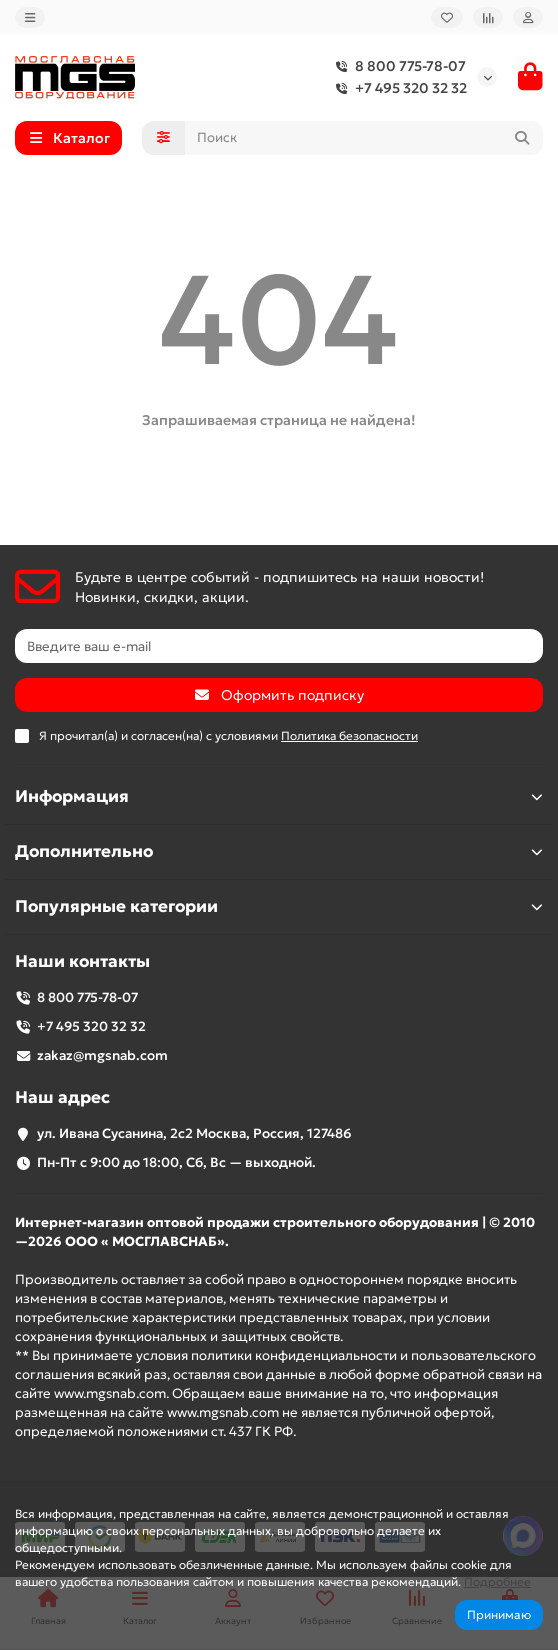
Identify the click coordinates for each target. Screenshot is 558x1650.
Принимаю (499, 1614)
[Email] (279, 646)
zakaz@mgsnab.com (102, 1055)
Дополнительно (279, 851)
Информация (279, 796)
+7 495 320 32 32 (397, 88)
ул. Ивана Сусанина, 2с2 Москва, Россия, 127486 (194, 1133)
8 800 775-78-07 (396, 66)
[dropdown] (30, 17)
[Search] (364, 138)
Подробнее (497, 1581)
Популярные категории (279, 906)
